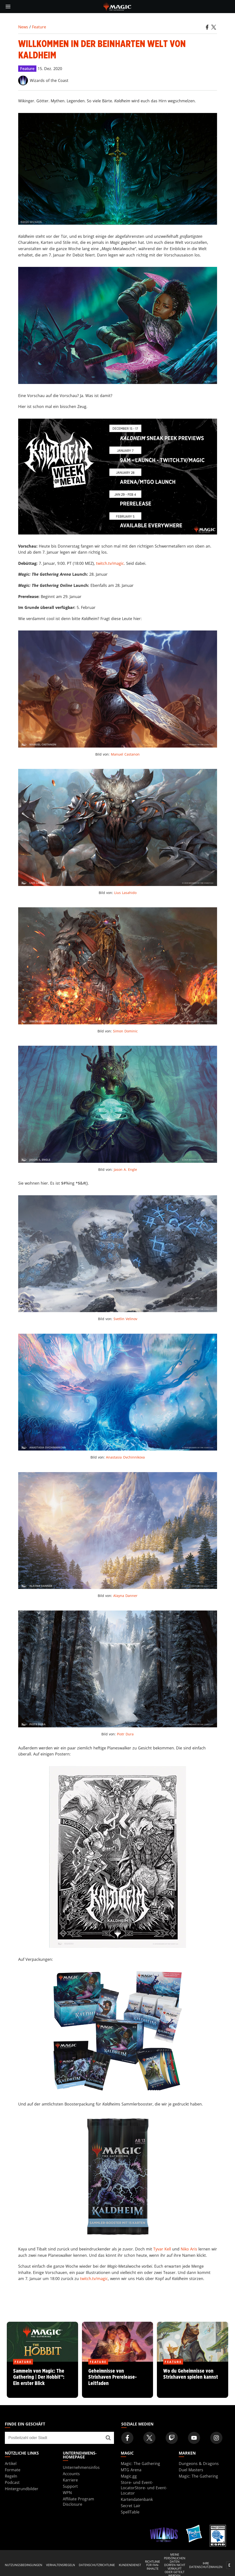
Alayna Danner (125, 1595)
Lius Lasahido (125, 892)
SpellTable (130, 2512)
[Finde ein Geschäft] (108, 2438)
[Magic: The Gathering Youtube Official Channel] (194, 2438)
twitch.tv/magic (110, 563)
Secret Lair (130, 2505)
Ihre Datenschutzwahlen (205, 2565)
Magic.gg (129, 2476)
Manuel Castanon (125, 754)
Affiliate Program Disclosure (78, 2501)
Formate (12, 2469)
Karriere (70, 2480)
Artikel (10, 2463)
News (23, 27)
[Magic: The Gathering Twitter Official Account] (149, 2438)
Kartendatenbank (137, 2499)
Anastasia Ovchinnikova (125, 1457)
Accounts (71, 2473)
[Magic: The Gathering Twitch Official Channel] (172, 2438)
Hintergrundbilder (21, 2488)
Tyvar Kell (162, 2249)
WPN (67, 2492)
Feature (39, 27)
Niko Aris (189, 2249)
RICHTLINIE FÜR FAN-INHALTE (152, 2565)
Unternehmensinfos (81, 2467)
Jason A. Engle (125, 1169)
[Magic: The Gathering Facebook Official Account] (127, 2438)
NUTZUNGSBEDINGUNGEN (23, 2565)
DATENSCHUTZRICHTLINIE (97, 2565)
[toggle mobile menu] (8, 6)
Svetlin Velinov (125, 1318)
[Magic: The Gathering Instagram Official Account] (216, 2438)
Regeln (11, 2476)
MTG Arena (131, 2469)
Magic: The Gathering (140, 2463)
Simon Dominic (125, 1031)
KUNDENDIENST (130, 2565)
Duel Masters (191, 2469)
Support (70, 2486)
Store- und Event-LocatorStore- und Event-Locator (144, 2488)
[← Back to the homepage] (117, 6)
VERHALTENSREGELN (60, 2565)
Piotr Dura (125, 1734)
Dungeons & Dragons (199, 2463)
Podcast (12, 2482)
